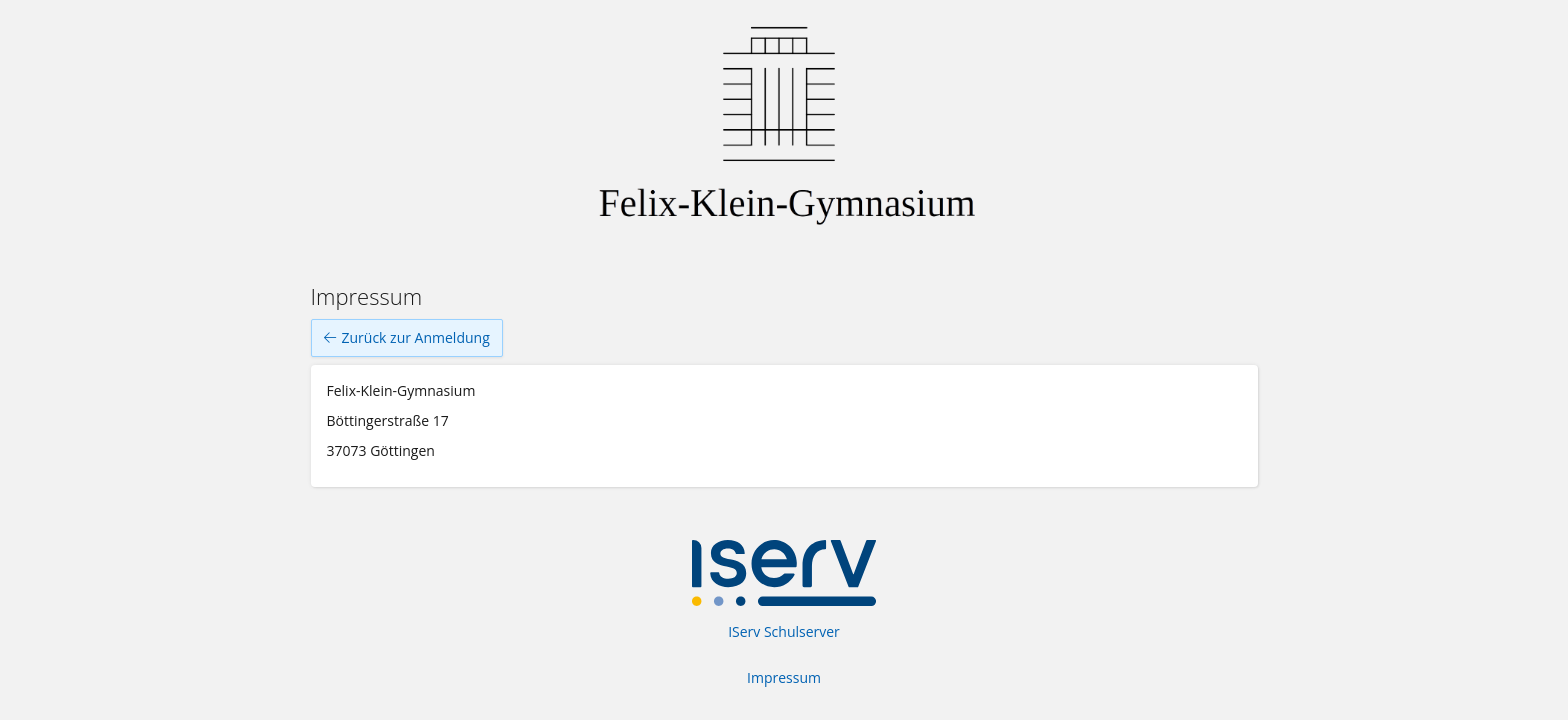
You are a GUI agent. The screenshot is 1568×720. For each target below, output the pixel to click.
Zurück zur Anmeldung (407, 338)
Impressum (784, 677)
